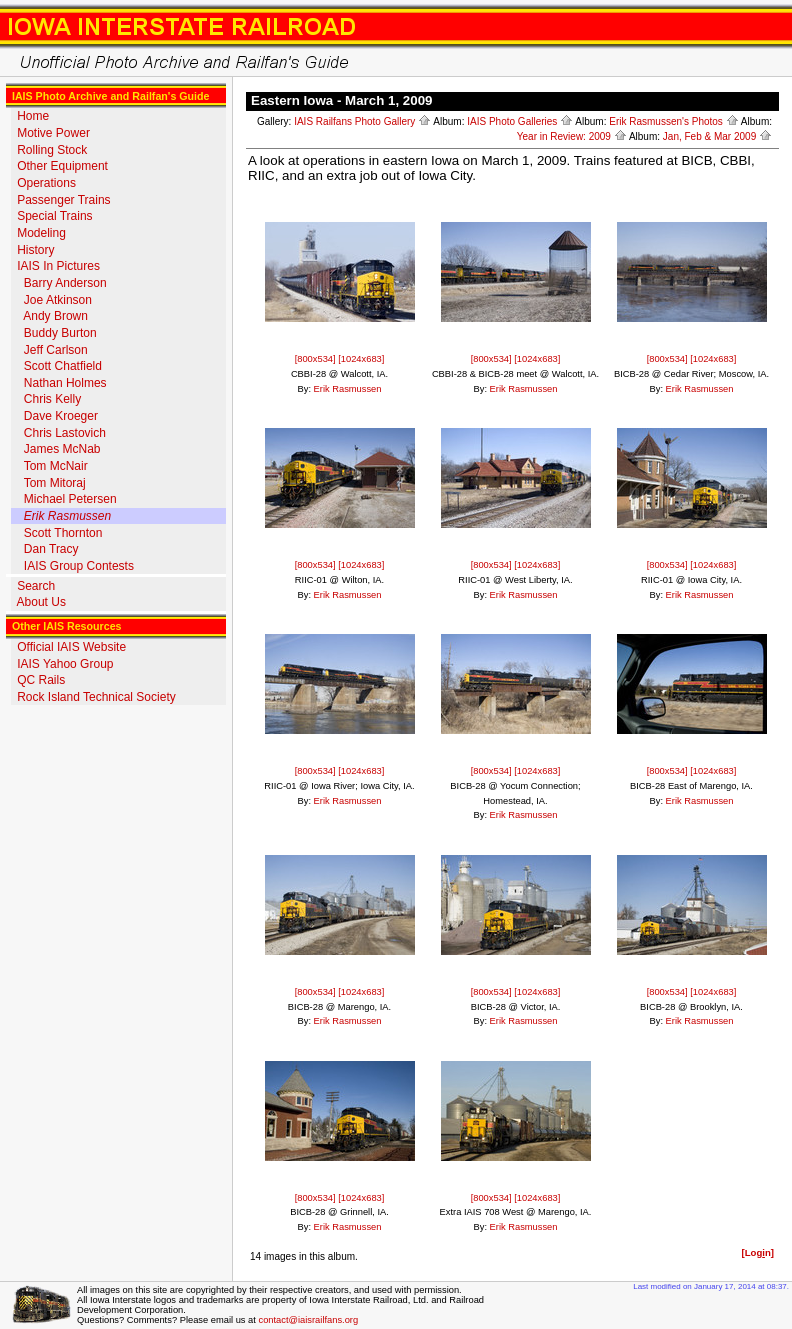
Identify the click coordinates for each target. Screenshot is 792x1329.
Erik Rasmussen (67, 516)
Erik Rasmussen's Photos (673, 121)
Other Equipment (62, 166)
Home (33, 116)
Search (36, 586)
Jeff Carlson (56, 350)
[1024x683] (361, 359)
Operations (46, 183)
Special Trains (54, 216)
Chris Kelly (52, 399)
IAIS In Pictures (58, 266)
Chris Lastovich (65, 433)
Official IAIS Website (71, 647)
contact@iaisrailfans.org (308, 1320)
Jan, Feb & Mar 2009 (717, 136)
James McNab (62, 449)
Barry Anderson (65, 283)
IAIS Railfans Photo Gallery (362, 121)
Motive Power (53, 133)
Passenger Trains (63, 200)
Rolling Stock (52, 150)
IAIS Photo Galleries (520, 121)
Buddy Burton (60, 333)
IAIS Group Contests (79, 566)
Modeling (41, 233)
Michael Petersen (70, 499)
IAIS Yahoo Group (65, 664)
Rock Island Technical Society (96, 697)
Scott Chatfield (63, 366)
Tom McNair (56, 466)
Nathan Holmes (65, 383)
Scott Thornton (63, 533)
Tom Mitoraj (55, 483)
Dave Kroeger (61, 416)
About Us (41, 602)
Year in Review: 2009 (572, 136)
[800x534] (317, 359)
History (35, 250)
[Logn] (757, 1252)
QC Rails (41, 680)
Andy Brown (55, 316)
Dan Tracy (51, 549)
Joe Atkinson (58, 300)
